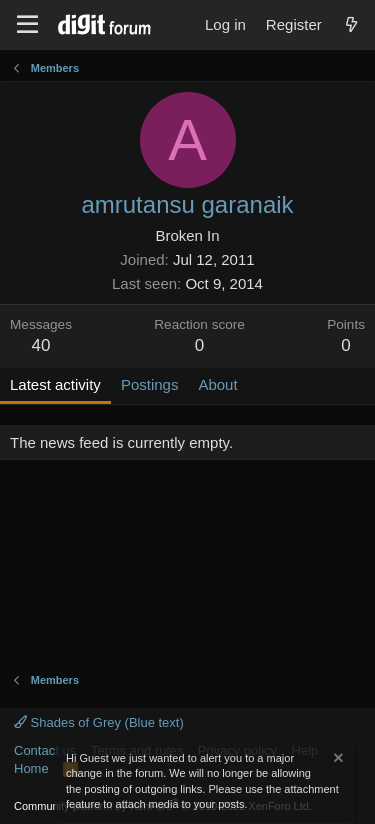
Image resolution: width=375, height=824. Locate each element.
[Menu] (27, 25)
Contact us (45, 750)
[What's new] (351, 24)
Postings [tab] (150, 384)
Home (31, 768)
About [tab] (217, 384)
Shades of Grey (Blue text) (99, 722)
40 (41, 345)
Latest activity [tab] (55, 384)
